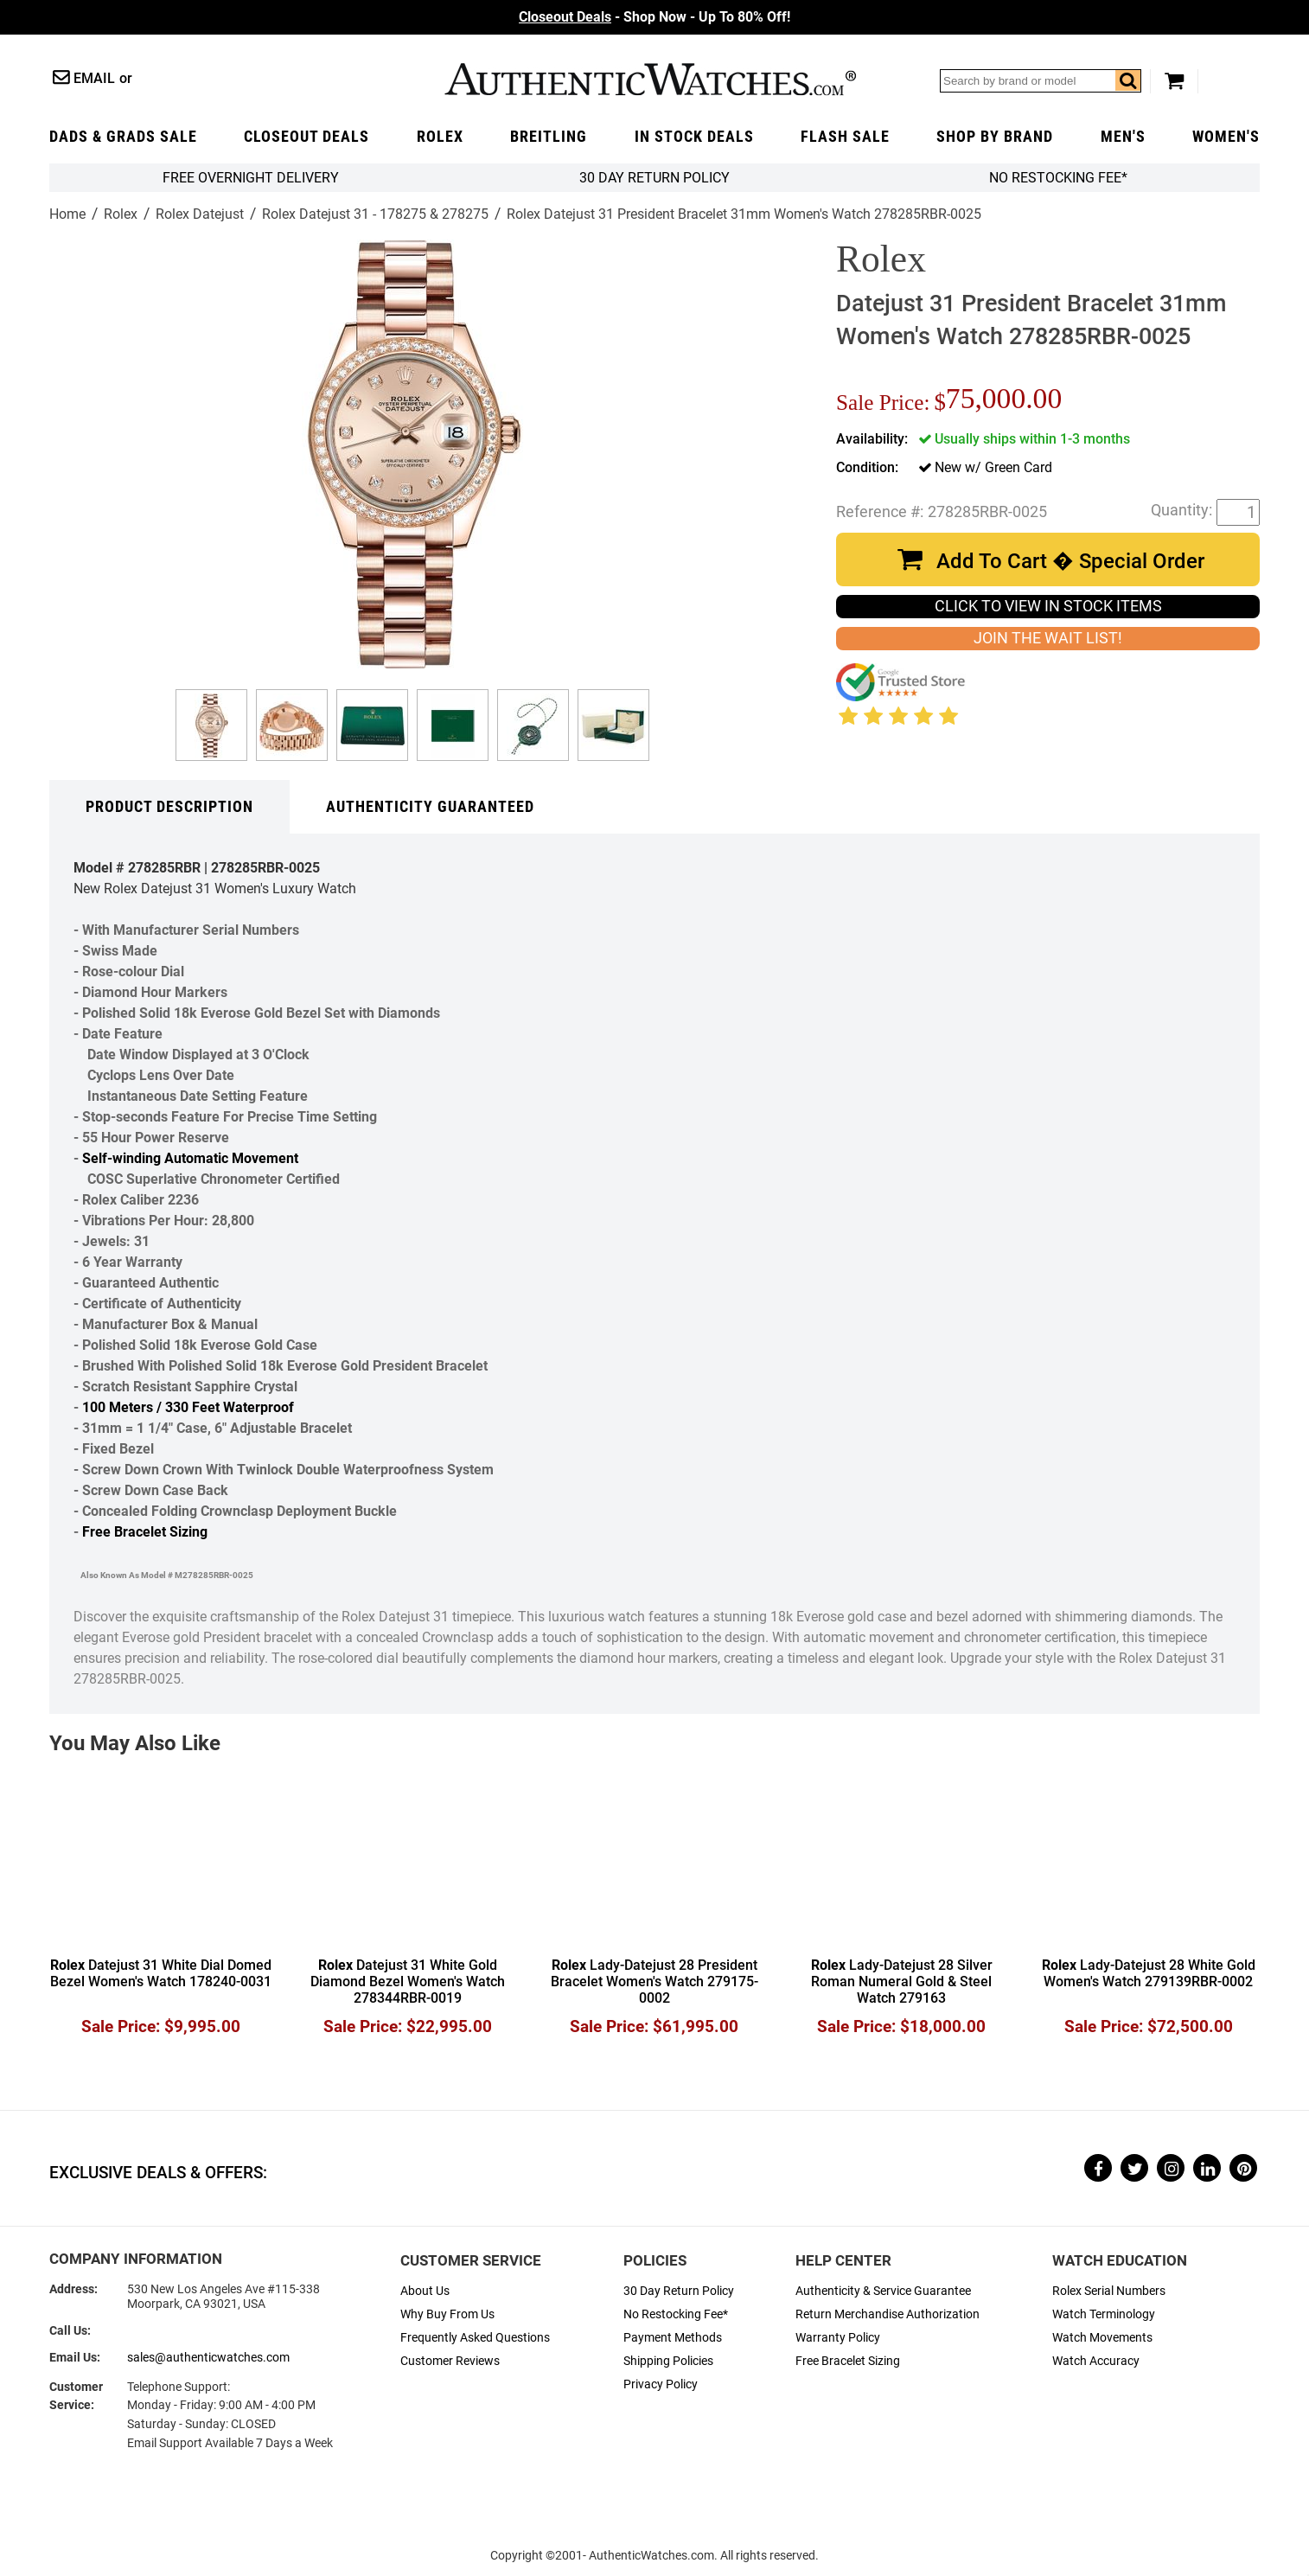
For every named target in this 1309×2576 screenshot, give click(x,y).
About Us (425, 2291)
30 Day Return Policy (678, 2291)
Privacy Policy (660, 2384)
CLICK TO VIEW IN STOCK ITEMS (1048, 606)
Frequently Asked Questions (475, 2337)
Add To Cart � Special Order (1070, 561)
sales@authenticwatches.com (208, 2357)
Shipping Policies (668, 2361)
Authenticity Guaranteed (430, 806)
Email (94, 78)
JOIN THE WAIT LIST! (1048, 638)
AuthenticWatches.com (650, 79)
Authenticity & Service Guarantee (883, 2291)
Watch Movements (1102, 2337)
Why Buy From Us (447, 2314)
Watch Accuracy (1096, 2361)
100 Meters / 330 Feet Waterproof (188, 1407)
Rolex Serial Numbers (1108, 2291)
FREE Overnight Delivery (251, 177)
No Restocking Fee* (1058, 177)
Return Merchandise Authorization (887, 2314)
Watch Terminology (1103, 2314)
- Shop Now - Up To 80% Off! (654, 17)
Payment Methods (672, 2337)
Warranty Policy (837, 2337)
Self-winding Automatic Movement (190, 1158)
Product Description (169, 806)
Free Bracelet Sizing (145, 1532)
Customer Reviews (450, 2361)
